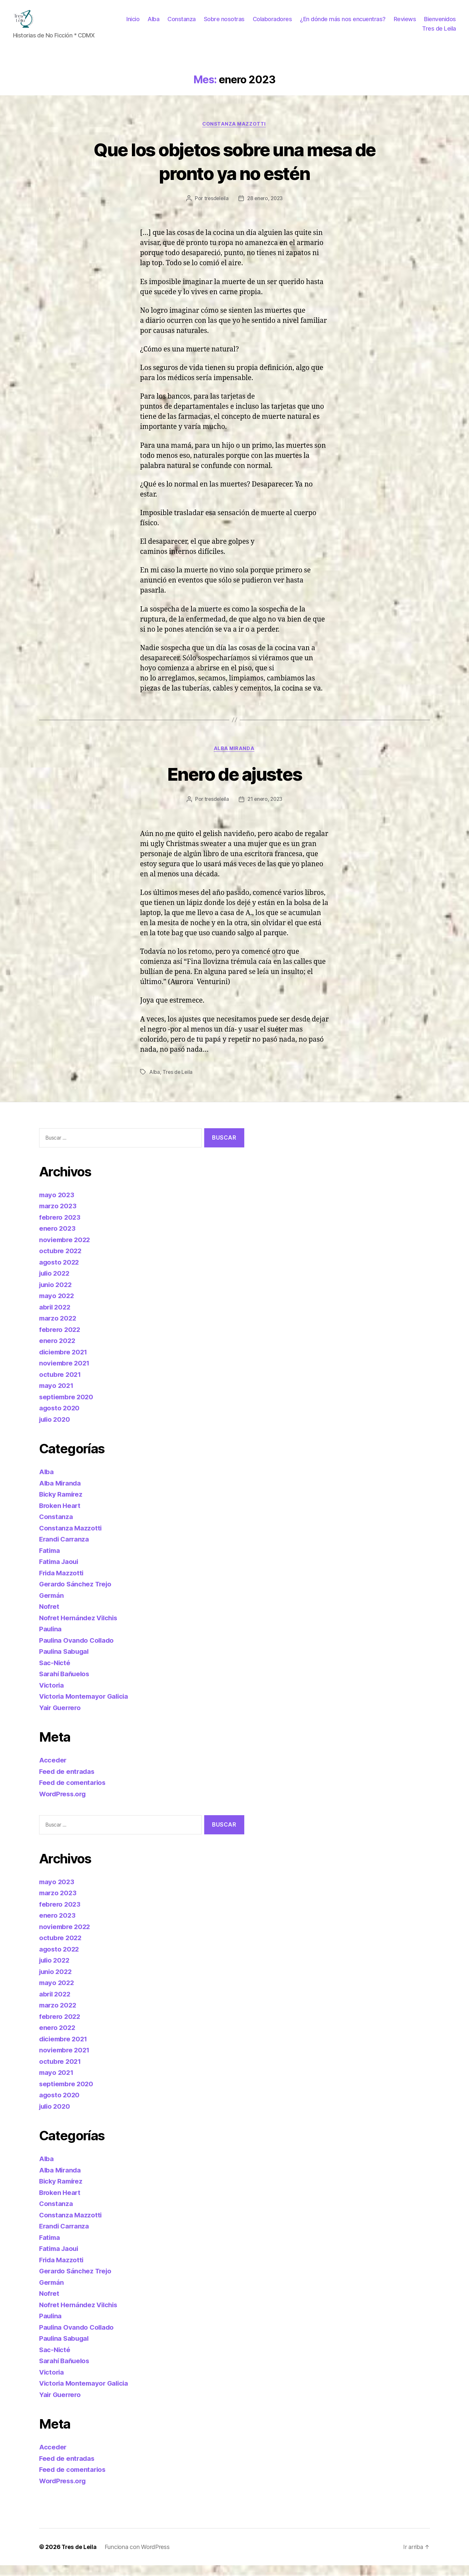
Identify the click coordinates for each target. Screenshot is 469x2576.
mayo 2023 (57, 1205)
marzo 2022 (58, 1329)
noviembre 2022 (65, 1250)
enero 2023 (57, 1239)
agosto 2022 (59, 1272)
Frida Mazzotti (62, 1583)
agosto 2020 (60, 1419)
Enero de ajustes (234, 784)
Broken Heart (60, 1516)
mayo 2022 (57, 1306)
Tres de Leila (439, 33)
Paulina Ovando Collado (77, 1651)
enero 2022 (57, 1351)
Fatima (50, 1561)
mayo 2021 (57, 1396)
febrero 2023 (60, 1228)
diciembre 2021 (64, 1362)
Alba (193, 24)
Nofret (49, 1617)
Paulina (51, 1640)
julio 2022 (55, 1284)
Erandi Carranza (65, 1550)
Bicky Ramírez (62, 1505)
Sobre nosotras (264, 24)
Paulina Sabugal (65, 1662)
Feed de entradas (67, 1782)
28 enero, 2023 (265, 208)
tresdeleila (215, 208)
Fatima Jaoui (60, 1572)
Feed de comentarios (73, 1793)
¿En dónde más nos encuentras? (383, 24)
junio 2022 (56, 1295)
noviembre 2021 (65, 1374)
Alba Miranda (234, 759)
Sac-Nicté (55, 1673)
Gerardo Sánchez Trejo (76, 1595)
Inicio (172, 24)
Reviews (444, 24)
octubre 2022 (61, 1261)
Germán (52, 1606)
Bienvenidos (398, 33)
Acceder (53, 1771)
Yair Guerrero (61, 1718)
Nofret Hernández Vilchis (80, 1628)
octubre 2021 (60, 1385)
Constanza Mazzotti (234, 134)
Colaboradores (312, 24)
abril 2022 (55, 1317)
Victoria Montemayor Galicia (85, 1707)
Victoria (52, 1696)
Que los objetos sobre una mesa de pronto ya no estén (234, 170)
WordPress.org (64, 1804)
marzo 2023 (58, 1217)
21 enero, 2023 (265, 810)
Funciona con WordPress (138, 2557)
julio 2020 (55, 1430)
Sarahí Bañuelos (65, 1684)
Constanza (221, 24)
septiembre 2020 (67, 1407)
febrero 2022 (60, 1340)
